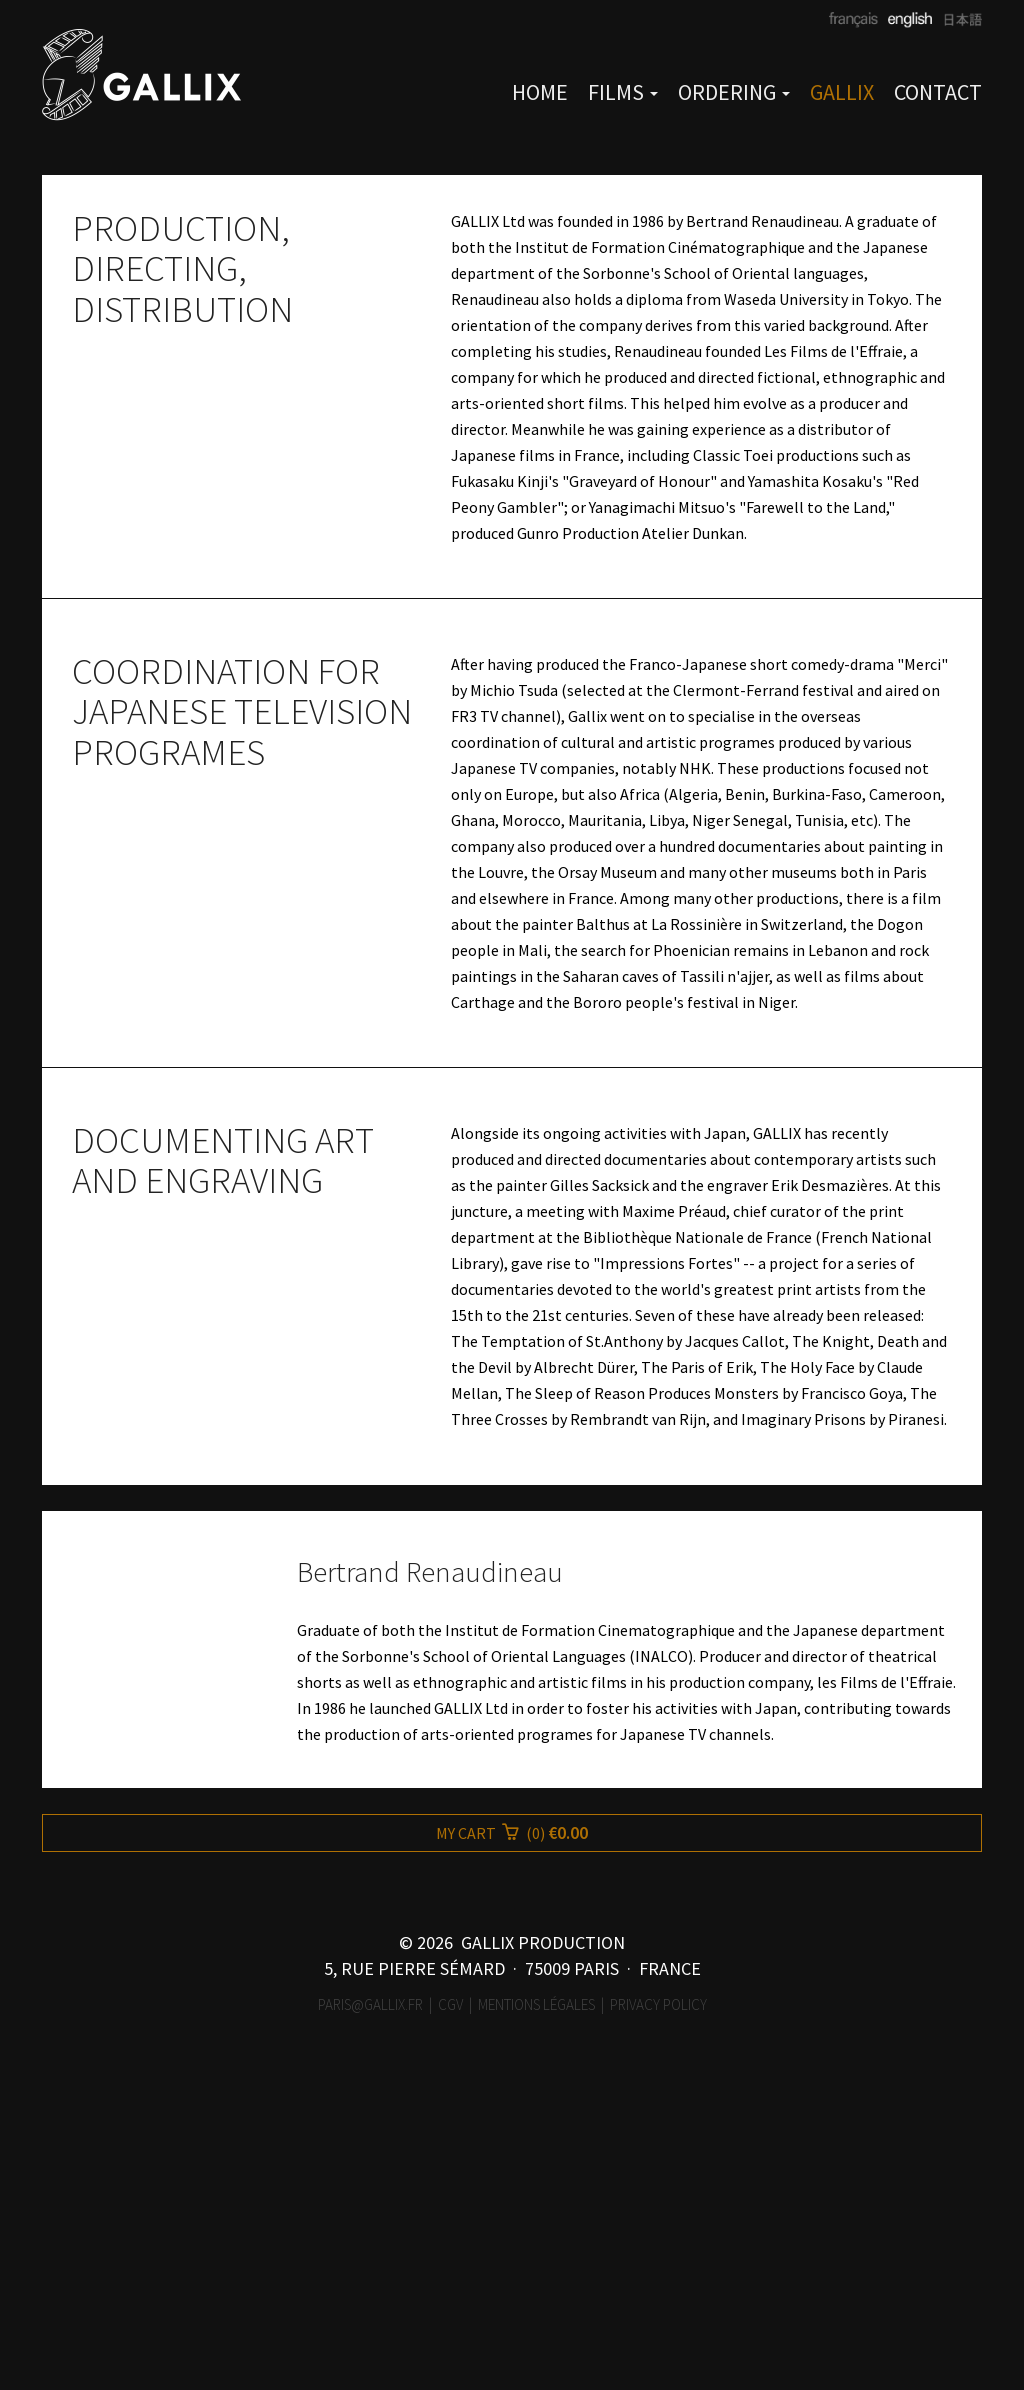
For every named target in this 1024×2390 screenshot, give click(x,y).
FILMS (623, 92)
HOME (540, 92)
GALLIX (842, 92)
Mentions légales (536, 2324)
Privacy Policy (658, 2324)
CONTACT (938, 92)
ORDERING (734, 92)
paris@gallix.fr (370, 2324)
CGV (450, 2324)
